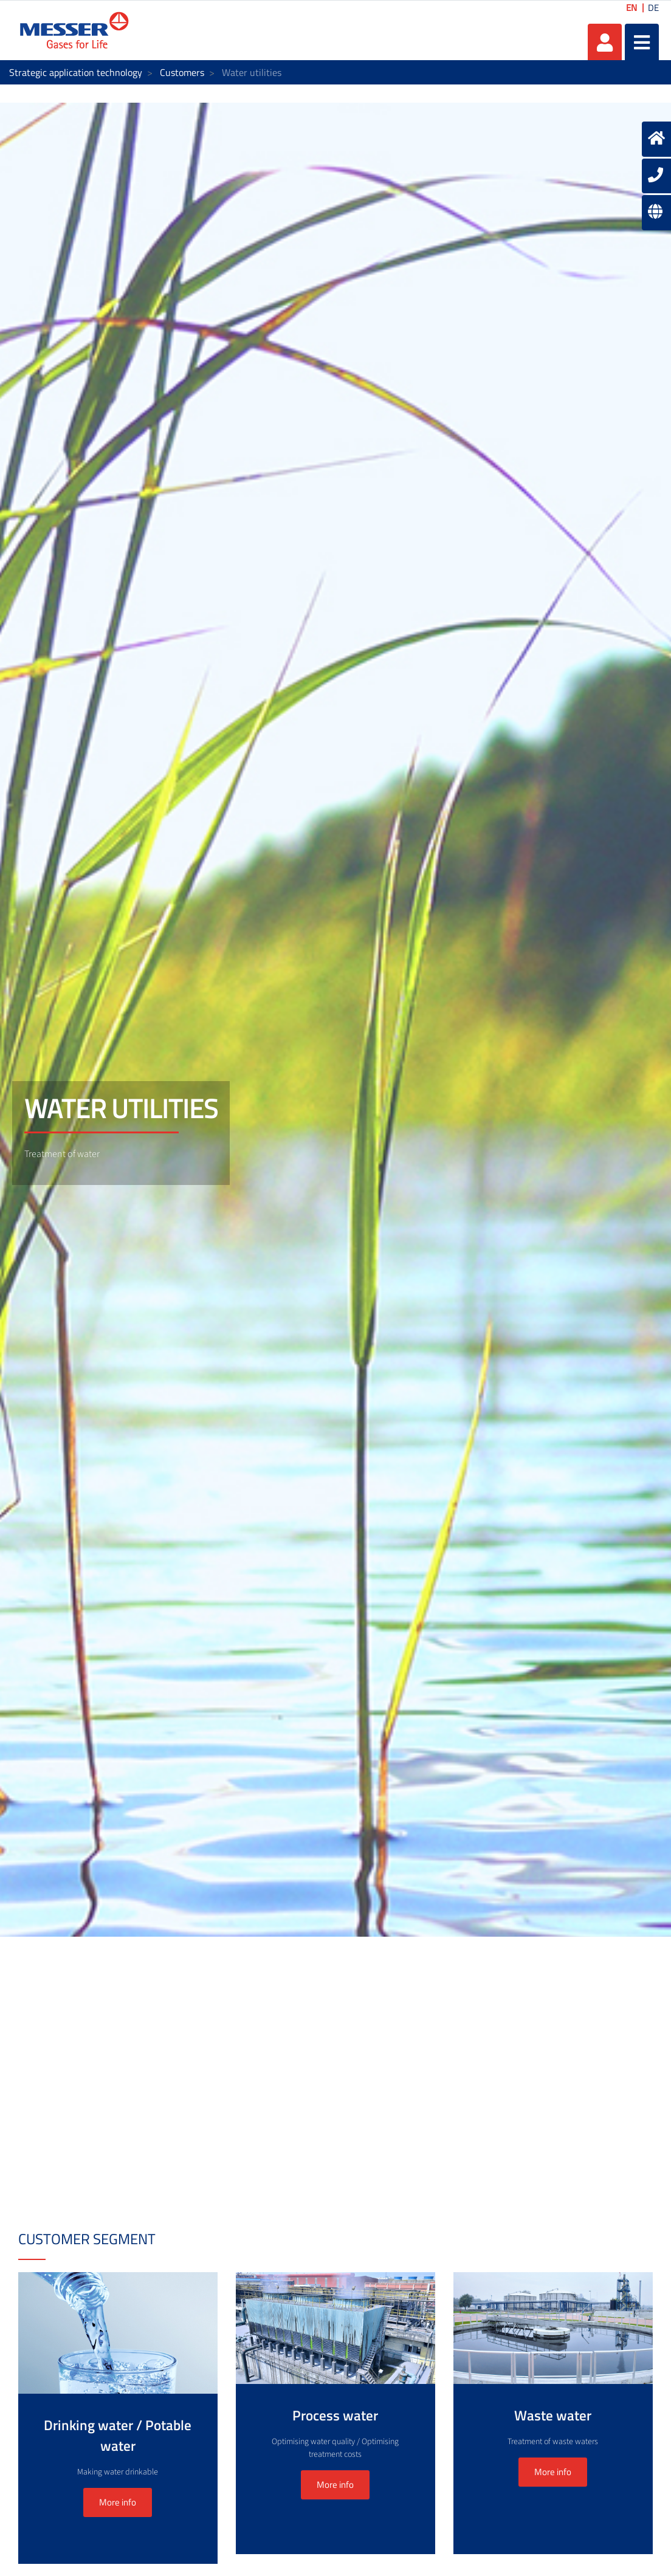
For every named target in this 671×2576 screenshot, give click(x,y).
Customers (182, 72)
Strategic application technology (75, 72)
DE (653, 8)
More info (117, 2502)
